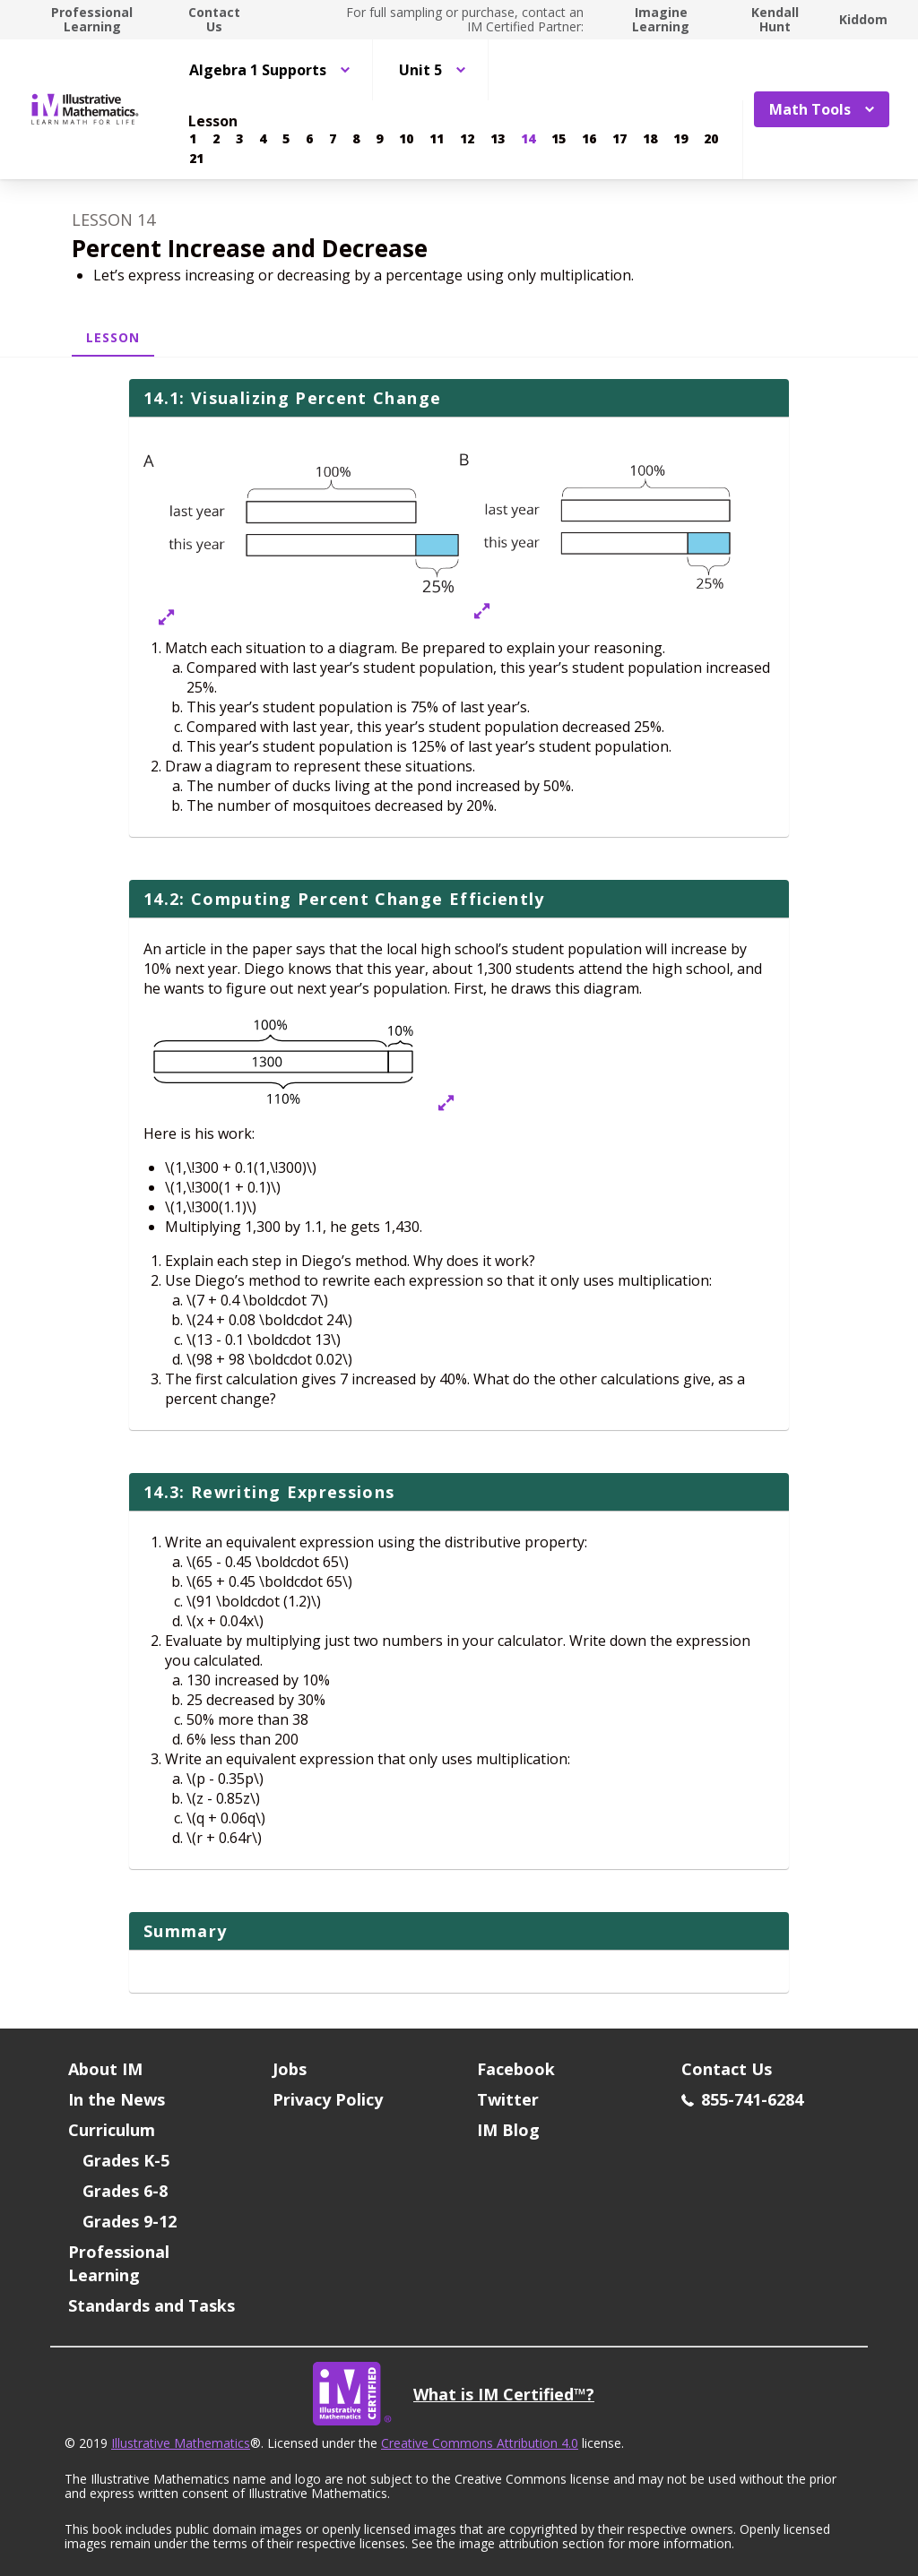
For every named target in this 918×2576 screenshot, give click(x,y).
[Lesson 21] (196, 158)
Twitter (508, 2099)
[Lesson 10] (406, 139)
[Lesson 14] (528, 139)
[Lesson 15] (558, 139)
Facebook (516, 2069)
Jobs (290, 2069)
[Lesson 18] (650, 139)
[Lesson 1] (192, 139)
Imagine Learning (660, 19)
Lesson (113, 337)
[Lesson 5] (286, 139)
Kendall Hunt (775, 19)
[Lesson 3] (239, 139)
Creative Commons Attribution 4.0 (479, 2442)
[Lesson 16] (589, 139)
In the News (116, 2099)
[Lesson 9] (379, 139)
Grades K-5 (125, 2160)
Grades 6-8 (125, 2190)
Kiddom (863, 19)
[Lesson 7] (332, 139)
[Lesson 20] (711, 139)
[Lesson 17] (619, 139)
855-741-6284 (742, 2099)
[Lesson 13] (497, 139)
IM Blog (508, 2130)
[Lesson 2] (216, 139)
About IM (105, 2069)
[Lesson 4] (262, 139)
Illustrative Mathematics (180, 2442)
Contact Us (214, 19)
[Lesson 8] (356, 139)
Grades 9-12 (129, 2221)
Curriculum (111, 2130)
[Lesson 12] (467, 139)
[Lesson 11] (436, 139)
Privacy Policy (328, 2099)
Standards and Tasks (151, 2305)
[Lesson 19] (680, 139)
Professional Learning (92, 19)
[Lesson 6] (309, 139)
